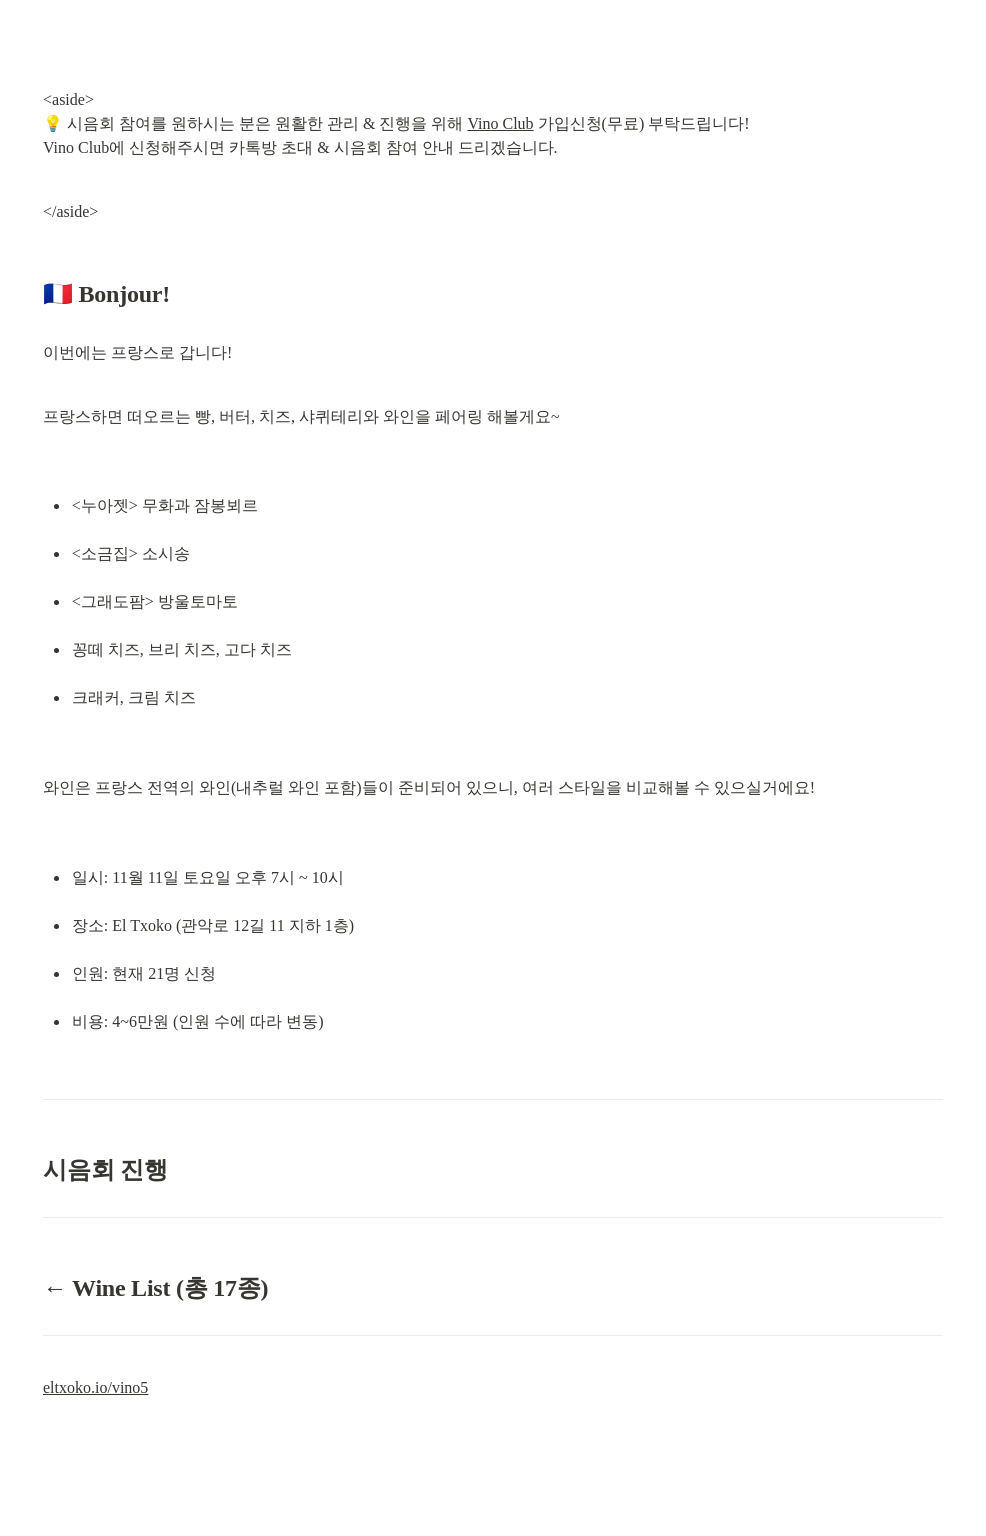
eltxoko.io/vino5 (95, 1387)
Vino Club (500, 123)
